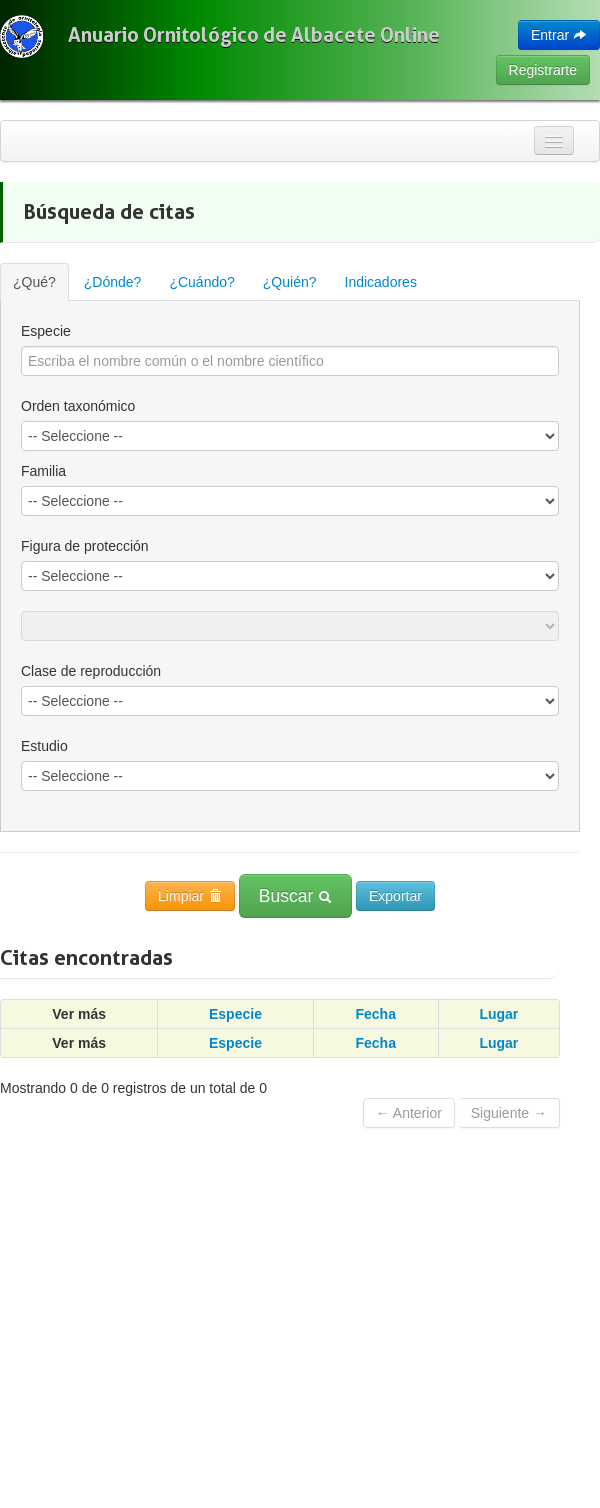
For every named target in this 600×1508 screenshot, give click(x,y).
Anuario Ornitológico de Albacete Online (254, 35)
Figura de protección (85, 546)
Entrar (559, 35)
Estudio (44, 746)
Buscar (295, 896)
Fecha (375, 1014)
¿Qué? (34, 282)
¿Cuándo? (201, 282)
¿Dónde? (113, 282)
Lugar (498, 1014)
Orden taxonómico (78, 406)
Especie (46, 331)
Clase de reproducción (91, 671)
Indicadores (381, 282)
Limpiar (190, 896)
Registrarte (543, 70)
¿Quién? (290, 282)
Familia (43, 471)
